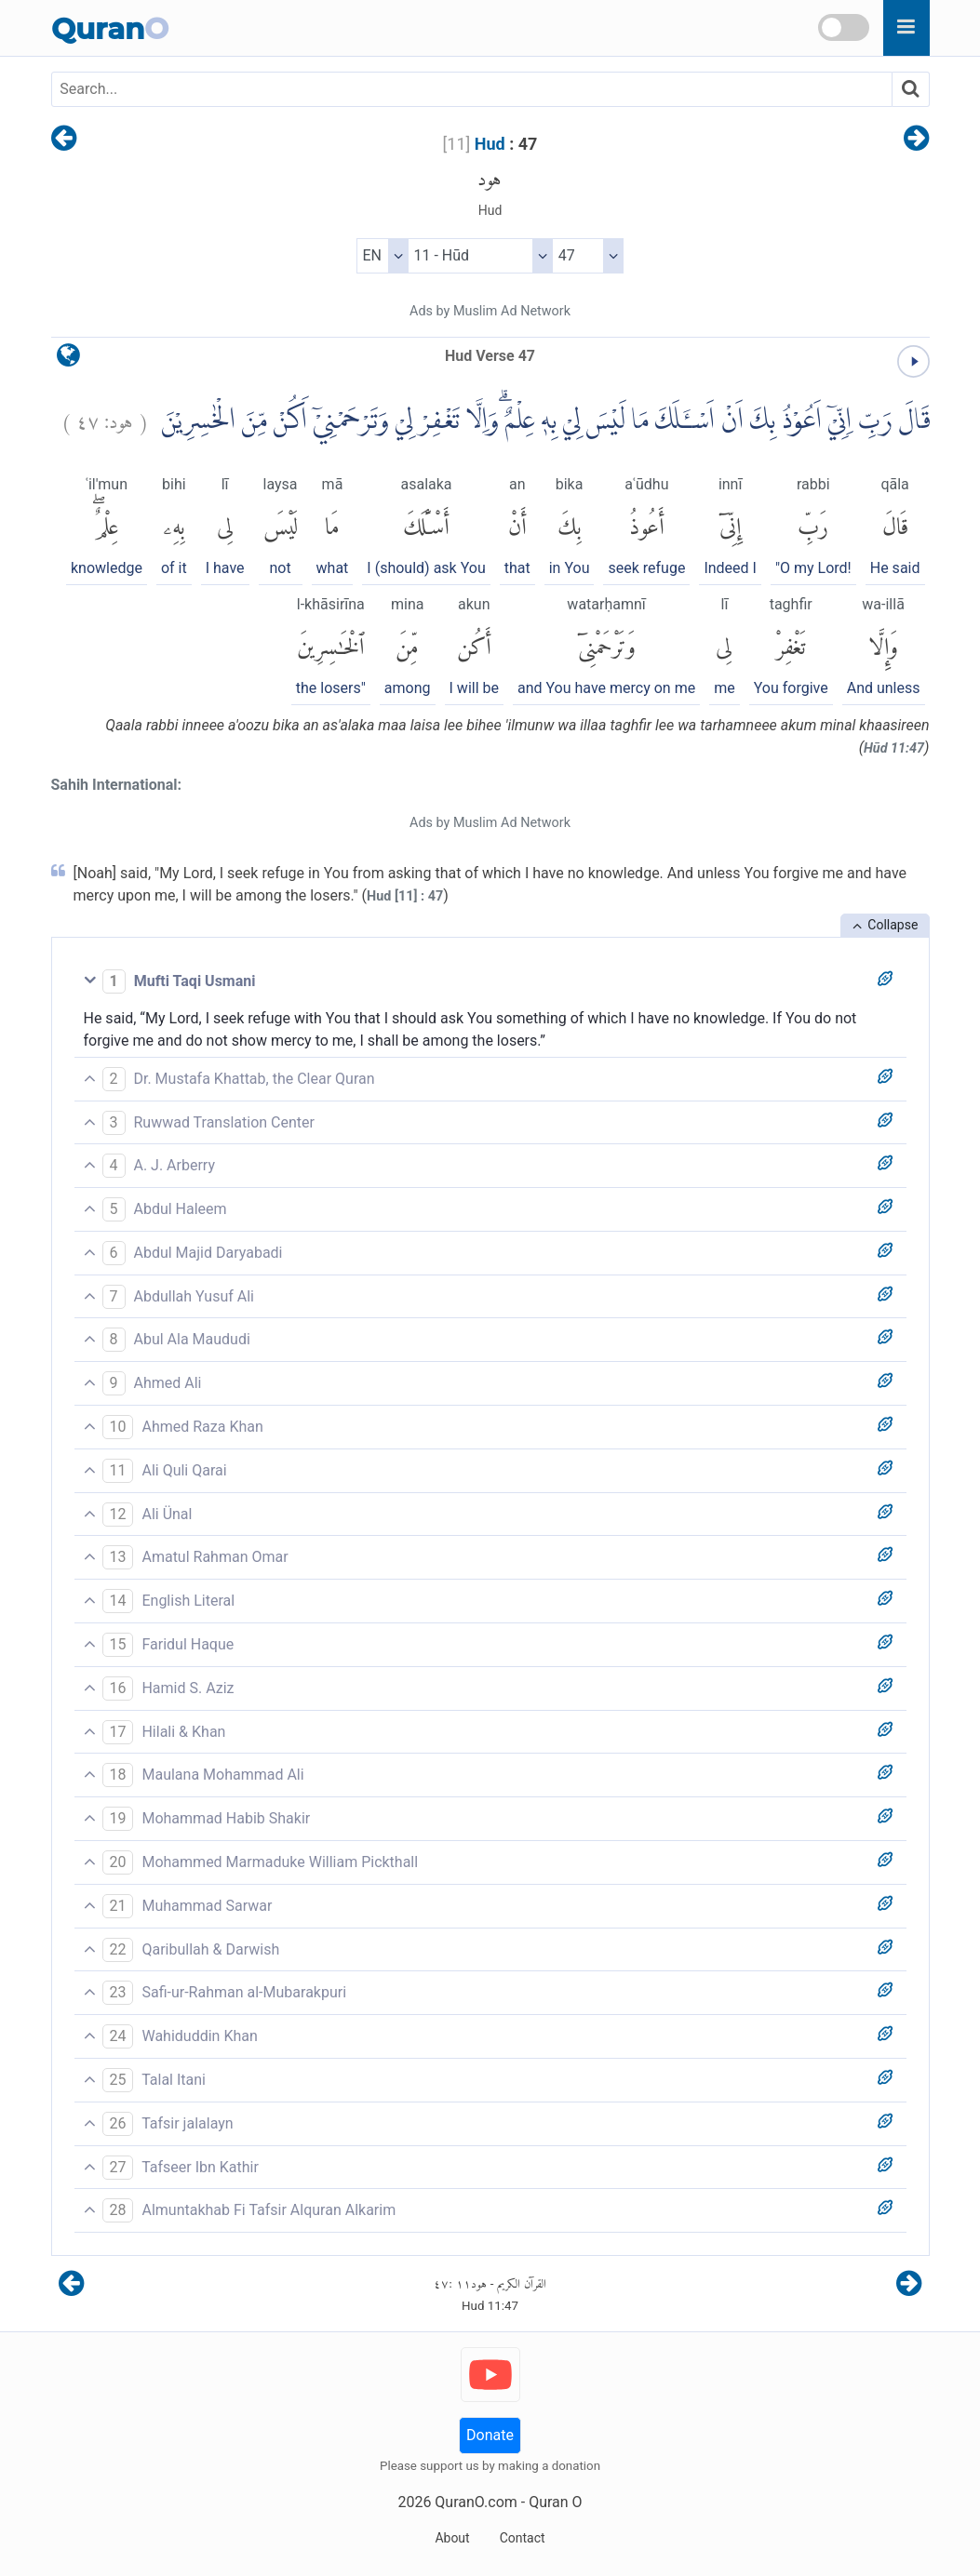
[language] (68, 359)
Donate (490, 2435)
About (452, 2537)
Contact (522, 2537)
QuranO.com (476, 2502)
